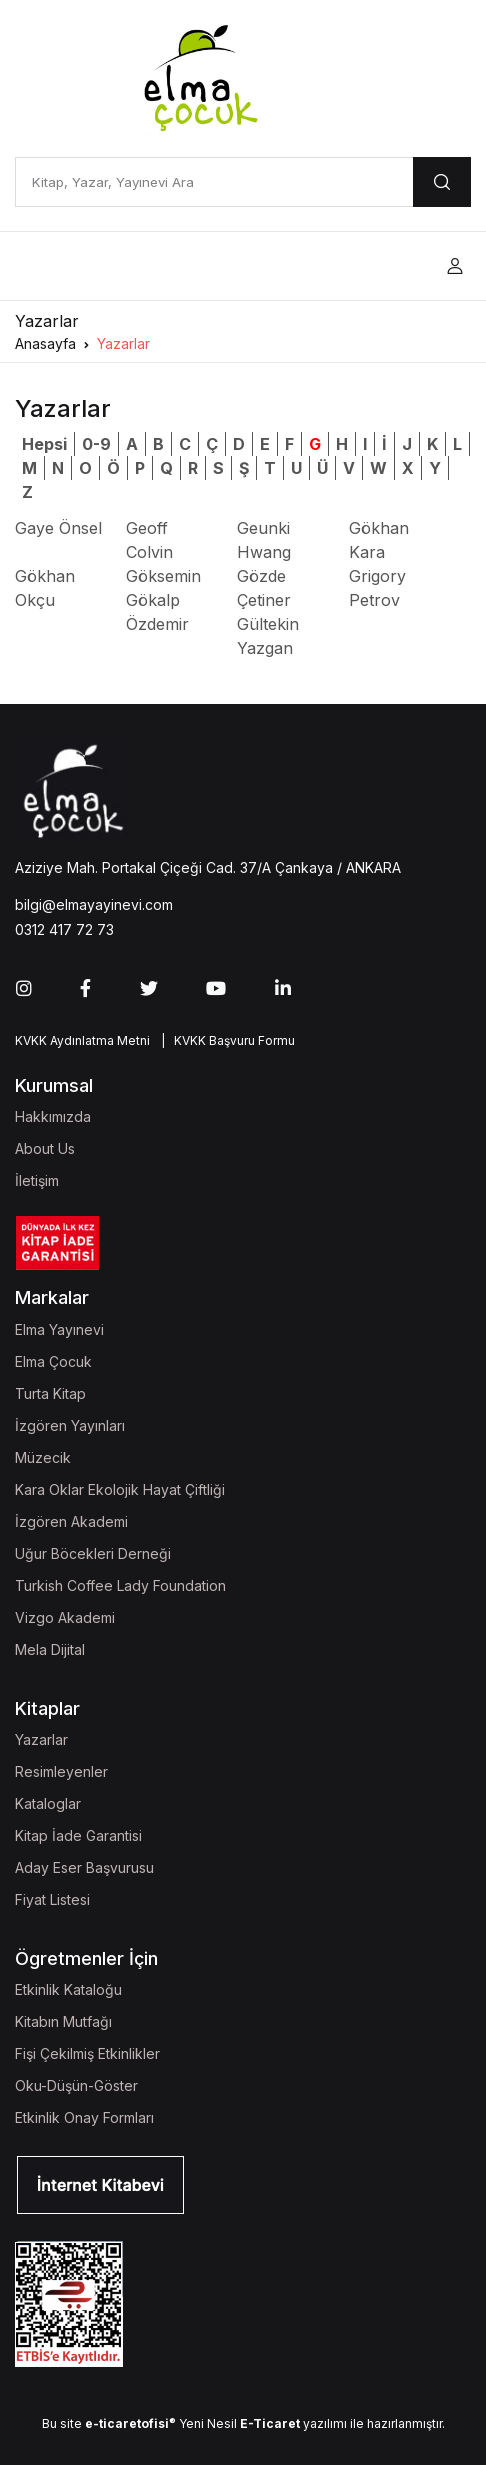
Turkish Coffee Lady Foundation (120, 1585)
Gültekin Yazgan (268, 636)
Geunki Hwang (264, 540)
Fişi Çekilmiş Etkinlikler (87, 2053)
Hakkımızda (53, 1116)
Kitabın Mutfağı (63, 2021)
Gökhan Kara (379, 540)
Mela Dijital (50, 1649)
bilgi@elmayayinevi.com (94, 904)
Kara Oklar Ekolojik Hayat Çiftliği (120, 1489)
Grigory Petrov (377, 588)
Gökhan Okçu (45, 588)
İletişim (37, 1180)
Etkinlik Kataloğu (68, 1989)
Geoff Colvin (149, 540)
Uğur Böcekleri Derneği (93, 1553)
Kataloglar (48, 1803)
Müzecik (43, 1457)
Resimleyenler (61, 1771)
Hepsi (44, 444)
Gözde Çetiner (264, 588)
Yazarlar (123, 343)
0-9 (96, 444)
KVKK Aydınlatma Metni (82, 1040)
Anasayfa (45, 343)
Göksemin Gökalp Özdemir (163, 600)
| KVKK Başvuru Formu (225, 1040)
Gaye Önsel (58, 528)
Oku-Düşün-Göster (76, 2085)
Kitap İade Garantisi (78, 1835)
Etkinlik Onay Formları (84, 2117)
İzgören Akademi (71, 1521)
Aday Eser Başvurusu (84, 1867)
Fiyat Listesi (52, 1899)
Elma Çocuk (53, 1361)
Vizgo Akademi (65, 1617)
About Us (45, 1148)
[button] (455, 266)
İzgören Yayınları (70, 1425)
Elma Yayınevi (59, 1329)
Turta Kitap (50, 1393)
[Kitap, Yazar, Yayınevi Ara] (214, 182)
